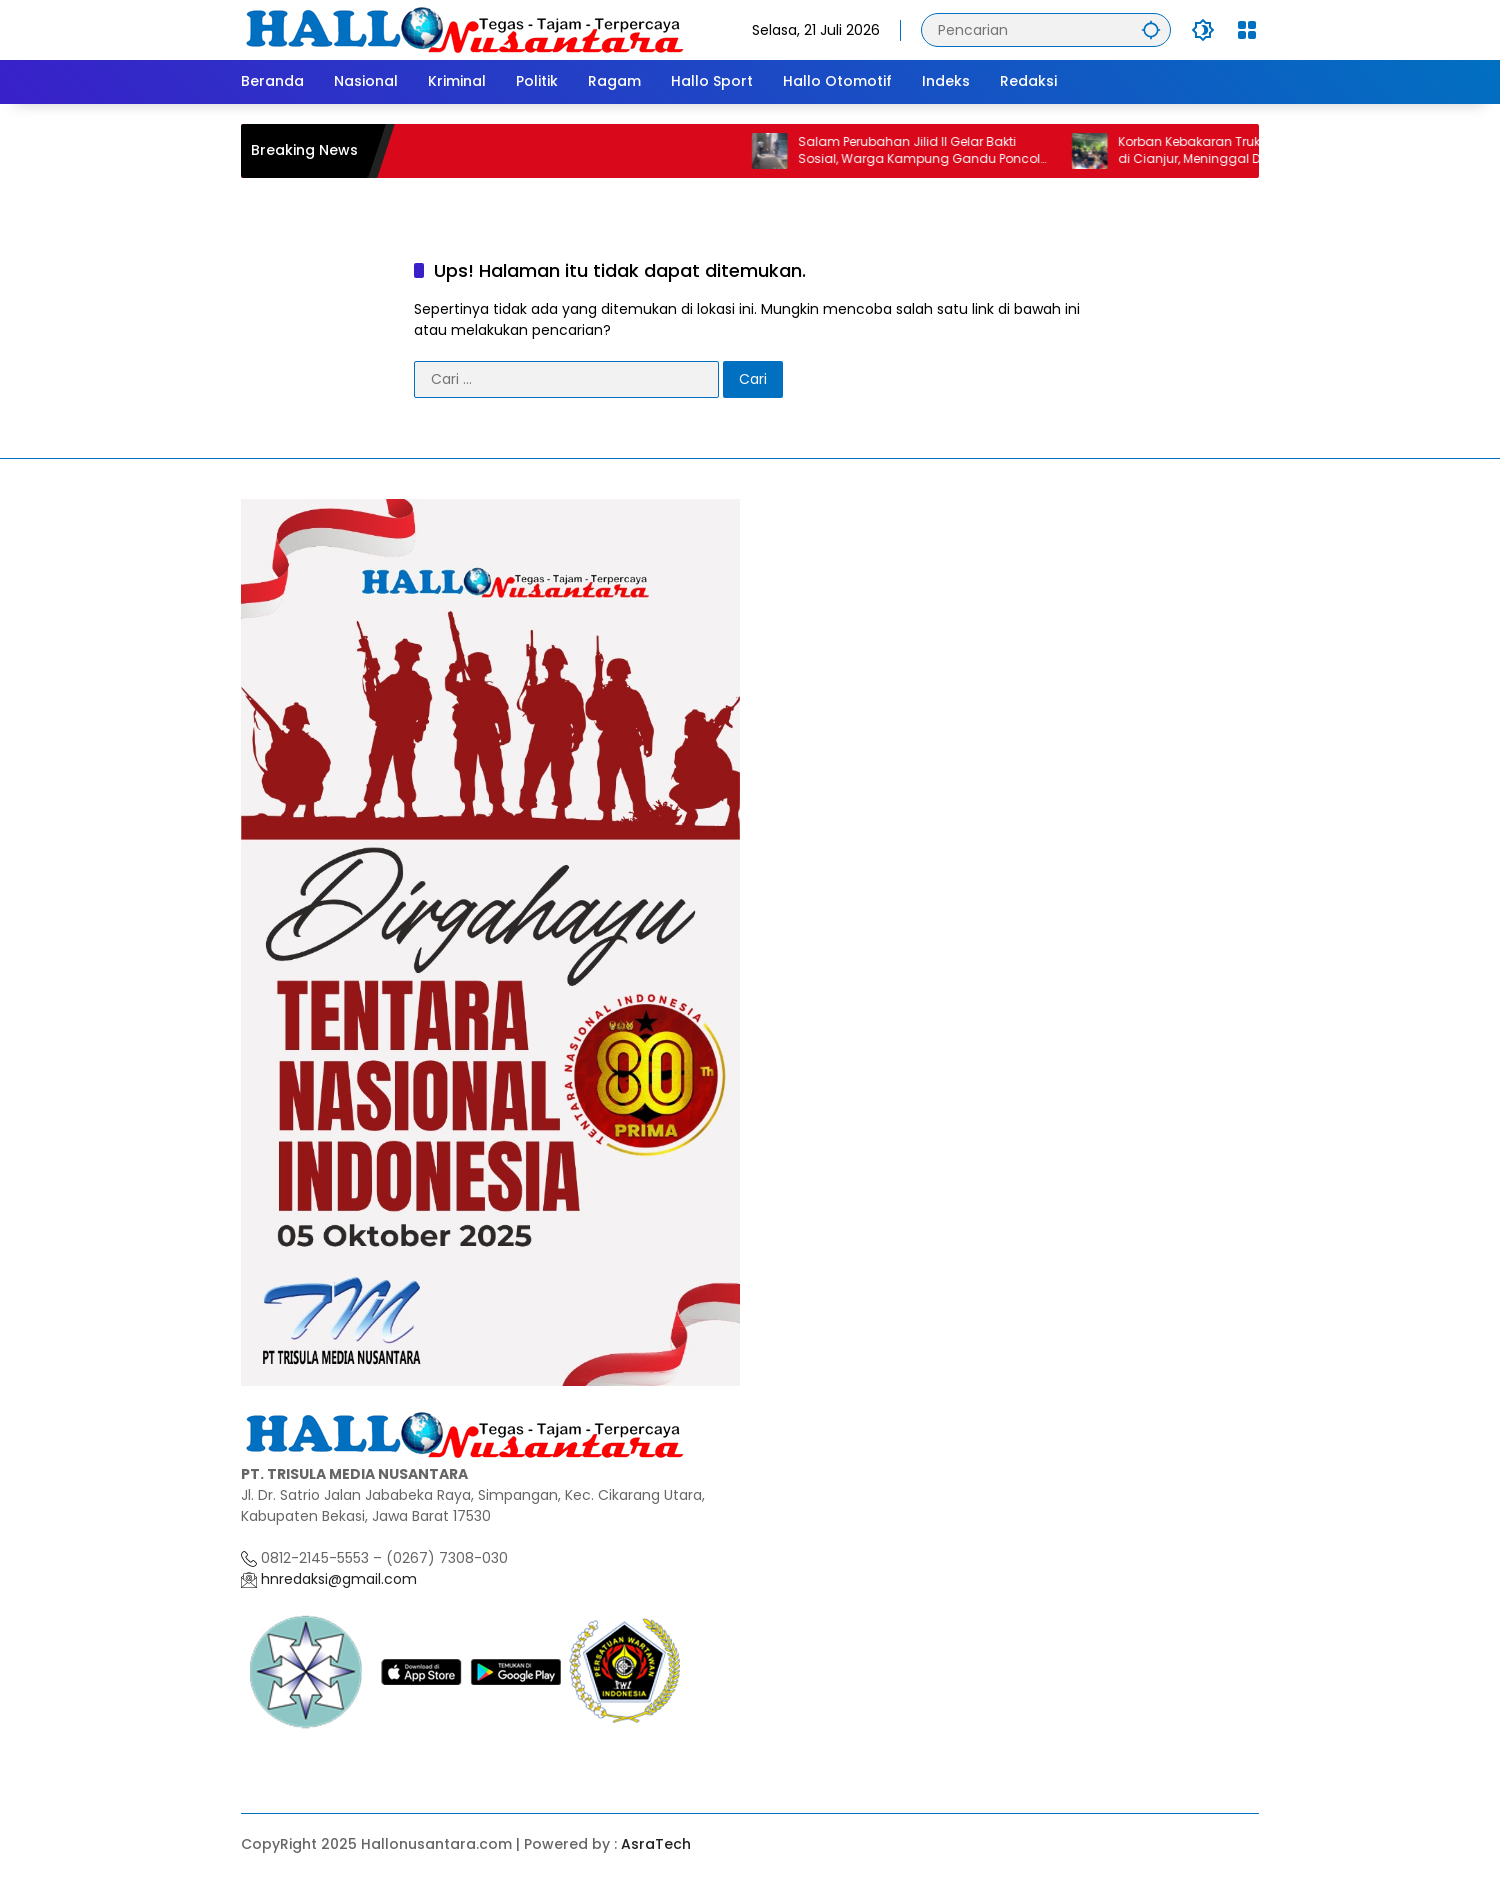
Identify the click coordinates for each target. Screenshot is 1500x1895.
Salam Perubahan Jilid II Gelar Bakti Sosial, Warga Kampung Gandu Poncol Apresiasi (931, 151)
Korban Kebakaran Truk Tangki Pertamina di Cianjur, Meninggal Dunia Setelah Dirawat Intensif (1256, 151)
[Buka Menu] (1247, 30)
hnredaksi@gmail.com (337, 1579)
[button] (1151, 29)
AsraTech (656, 1844)
